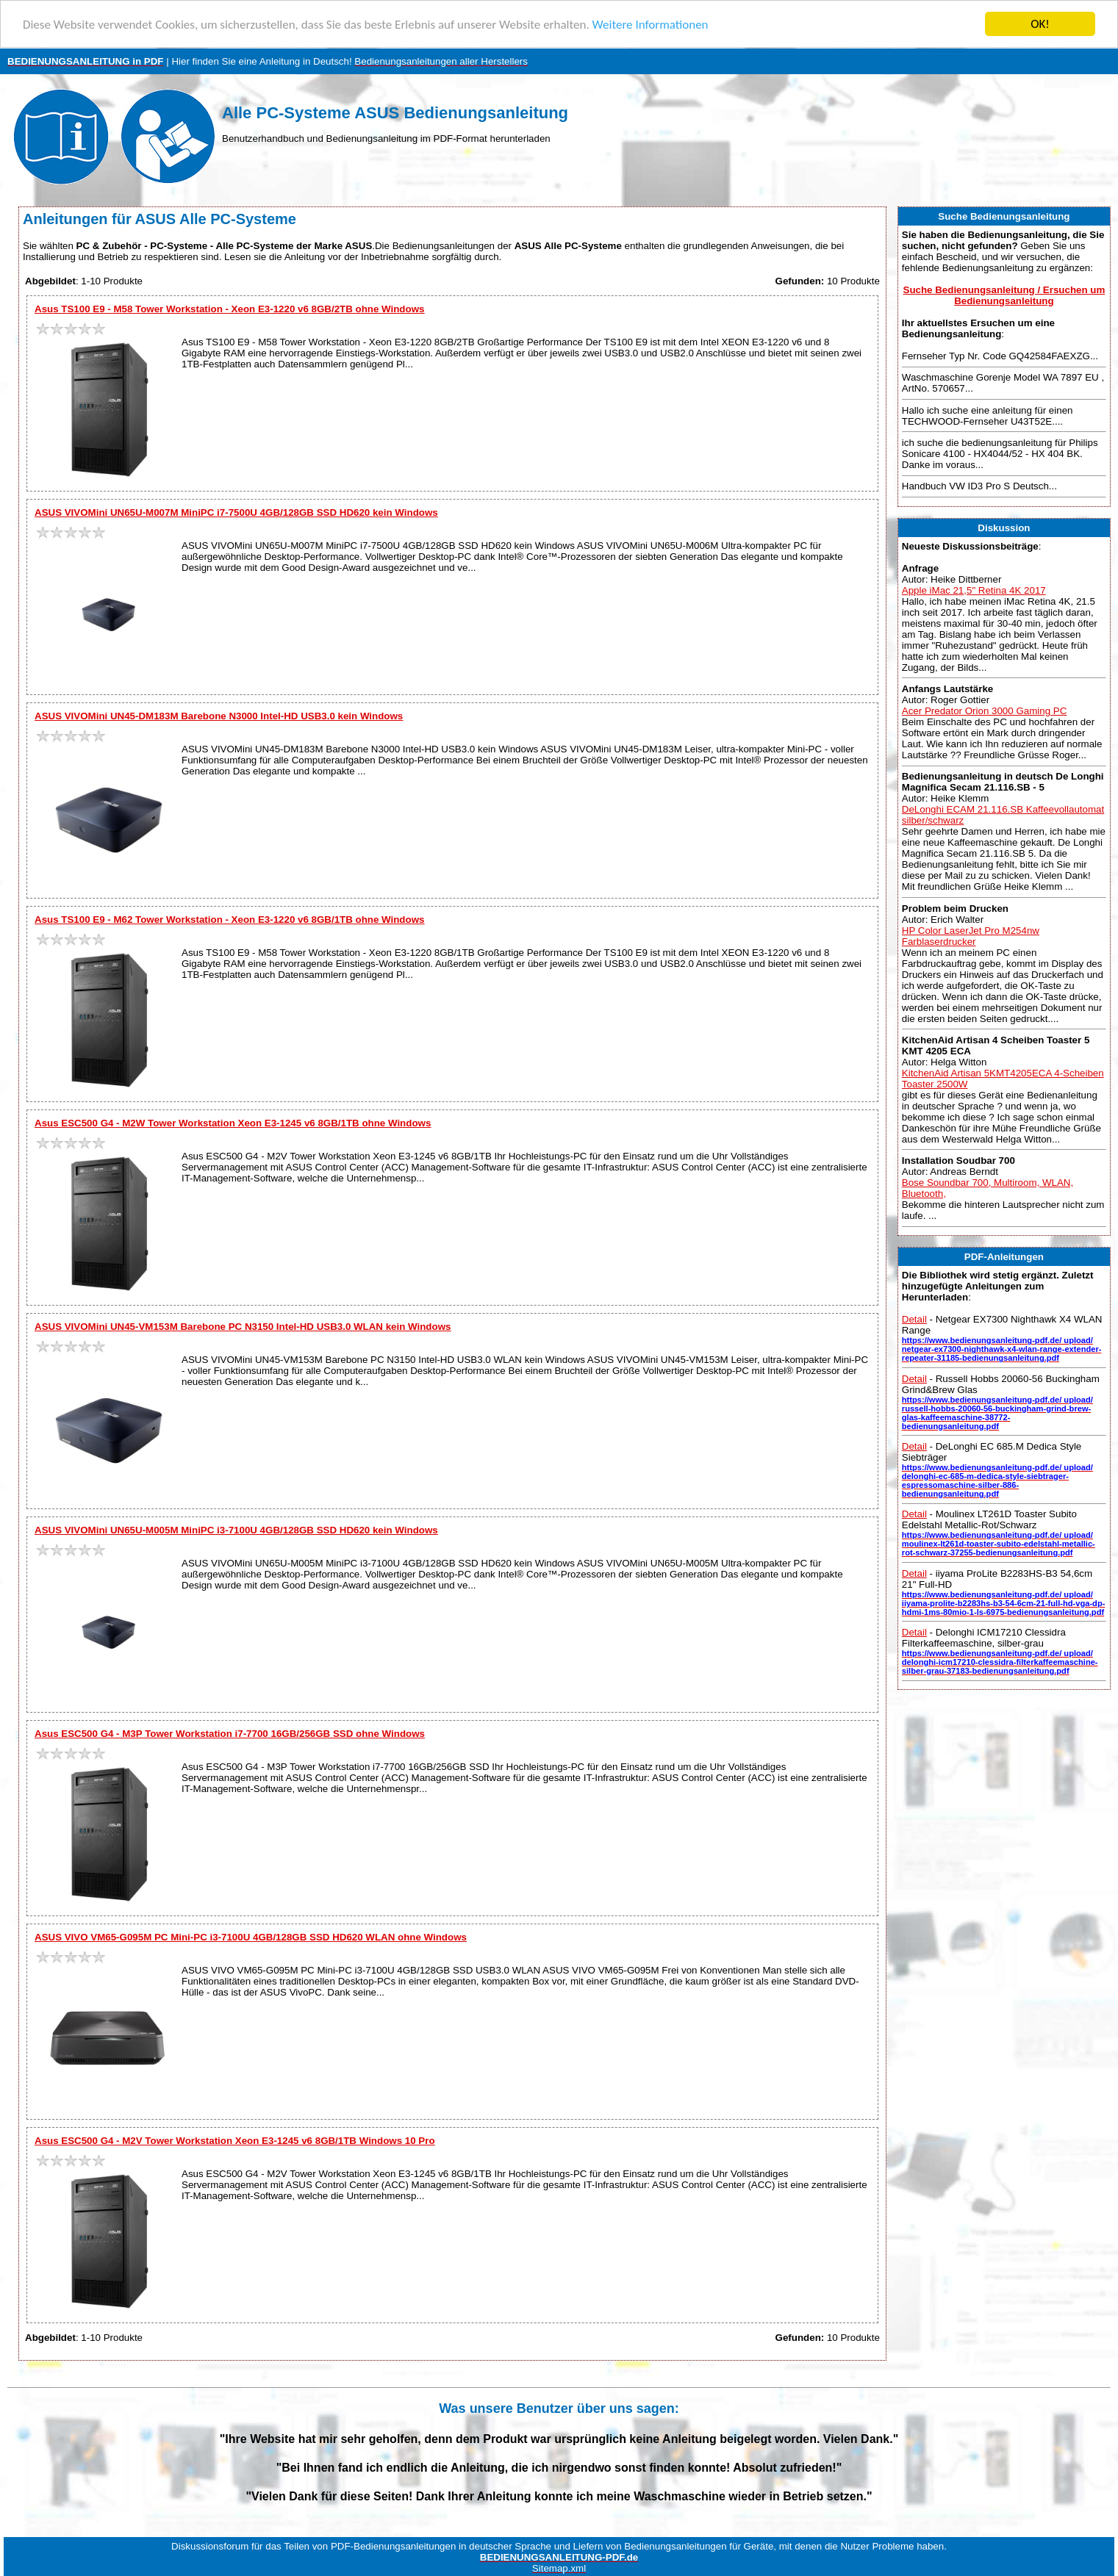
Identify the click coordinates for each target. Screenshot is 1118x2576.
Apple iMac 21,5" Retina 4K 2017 (974, 590)
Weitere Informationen (650, 24)
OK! (1040, 24)
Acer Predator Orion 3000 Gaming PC (984, 710)
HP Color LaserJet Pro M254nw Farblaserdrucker (970, 936)
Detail (914, 1319)
